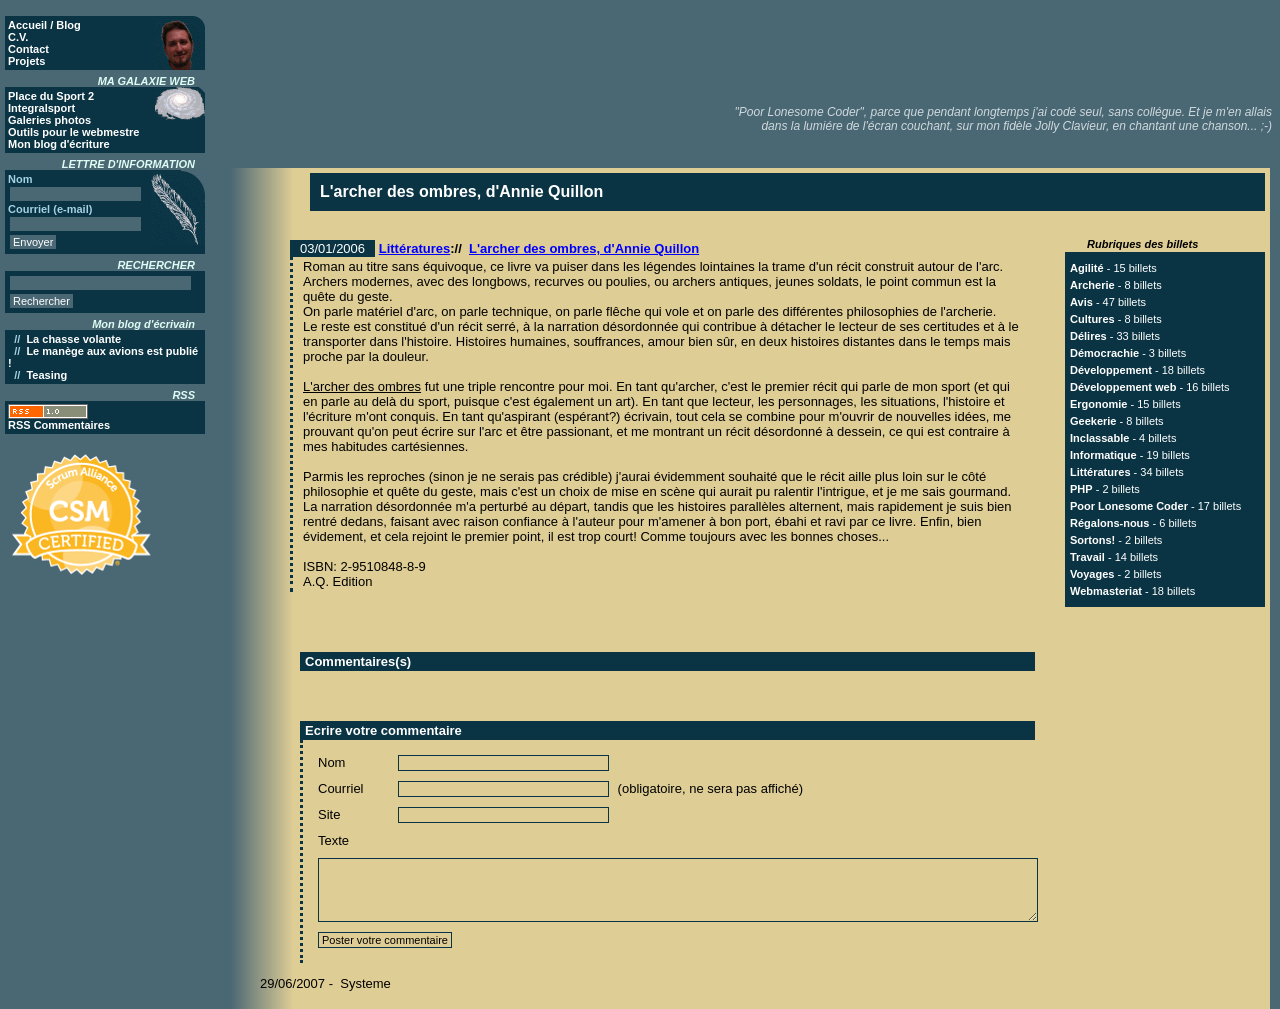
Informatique (1103, 455)
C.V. (18, 37)
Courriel (341, 788)
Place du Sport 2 (51, 96)
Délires (1088, 336)
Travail (1087, 557)
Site (329, 814)
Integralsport (41, 108)
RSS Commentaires (59, 425)
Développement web (1123, 387)
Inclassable (1099, 438)
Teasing (46, 375)
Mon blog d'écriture (59, 144)
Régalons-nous (1109, 523)
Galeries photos (49, 120)
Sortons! (1092, 540)
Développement (1111, 370)
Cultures (1092, 319)
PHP (1081, 489)
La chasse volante (73, 339)
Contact (28, 49)
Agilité (1087, 268)
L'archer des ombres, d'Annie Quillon (584, 248)
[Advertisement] (911, 50)
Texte (333, 840)
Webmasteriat (1106, 591)
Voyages (1092, 574)
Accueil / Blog (44, 25)
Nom (331, 762)
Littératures (415, 248)
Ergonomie (1098, 404)
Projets (26, 61)
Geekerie (1093, 421)
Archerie (1092, 285)
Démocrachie (1104, 353)
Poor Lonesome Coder (1129, 506)
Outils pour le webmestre (73, 132)
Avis (1081, 302)
